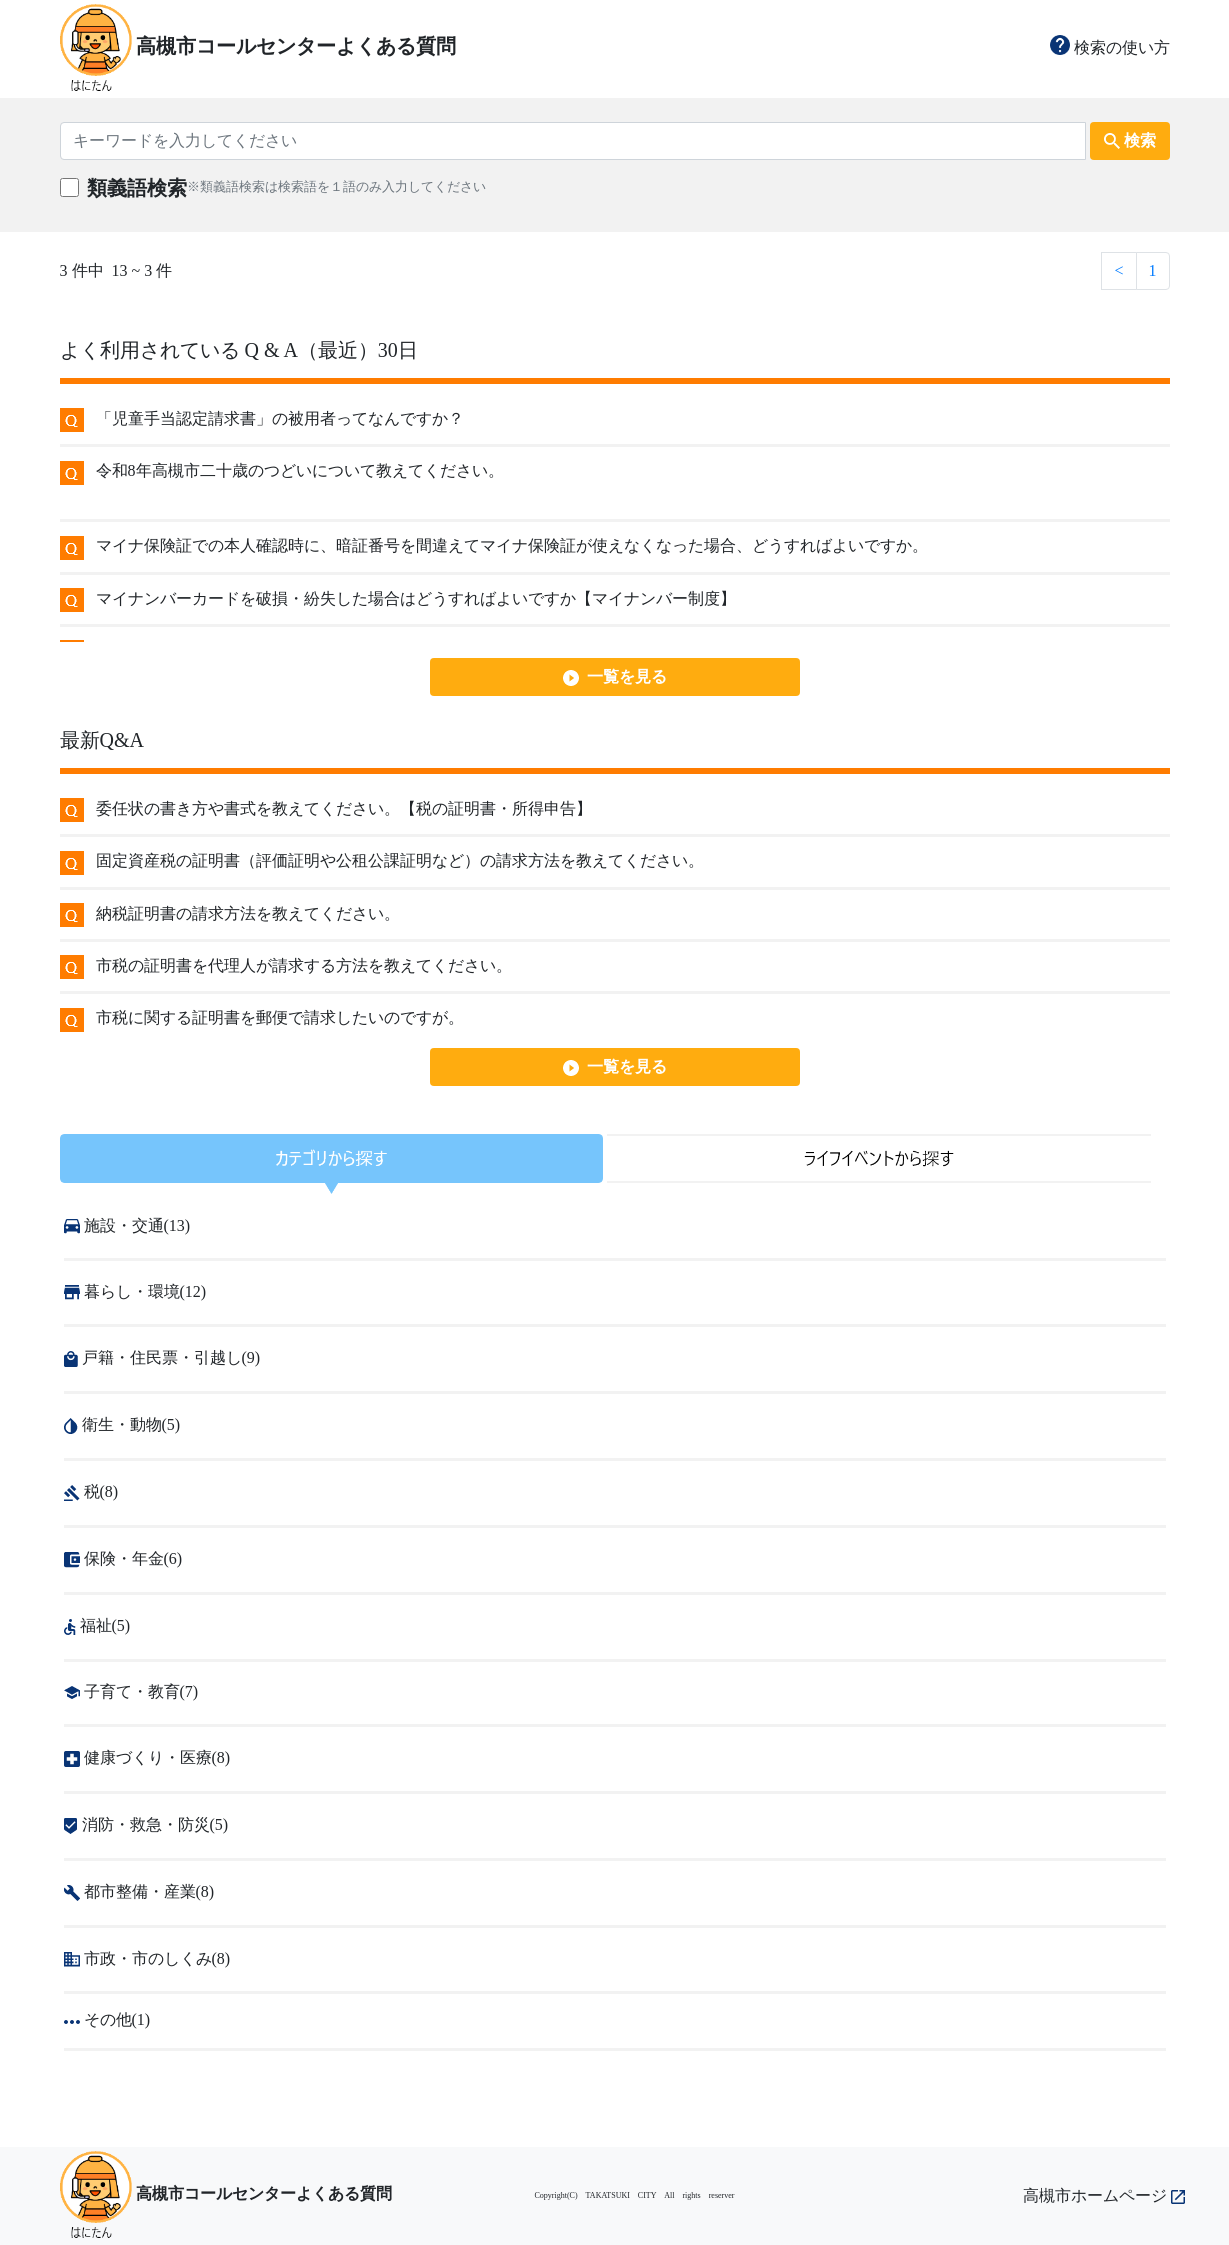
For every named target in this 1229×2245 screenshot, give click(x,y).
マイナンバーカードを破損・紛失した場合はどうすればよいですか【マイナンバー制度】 (416, 598)
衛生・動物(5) (122, 1424)
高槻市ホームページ (1104, 2195)
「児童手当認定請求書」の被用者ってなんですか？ (280, 418)
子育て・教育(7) (131, 1691)
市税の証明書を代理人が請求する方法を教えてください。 (304, 965)
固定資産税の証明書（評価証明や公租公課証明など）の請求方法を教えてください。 (400, 860)
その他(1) (107, 2019)
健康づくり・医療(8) (147, 1757)
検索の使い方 (1110, 47)
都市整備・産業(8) (139, 1891)
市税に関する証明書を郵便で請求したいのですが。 (280, 1017)
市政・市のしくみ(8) (147, 1958)
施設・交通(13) (127, 1225)
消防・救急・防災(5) (146, 1824)
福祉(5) (97, 1625)
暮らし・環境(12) (135, 1291)
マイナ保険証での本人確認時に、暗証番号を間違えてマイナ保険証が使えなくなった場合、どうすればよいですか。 (512, 545)
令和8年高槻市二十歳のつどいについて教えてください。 (300, 470)
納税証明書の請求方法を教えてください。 (248, 913)
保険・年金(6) (123, 1558)
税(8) (91, 1491)
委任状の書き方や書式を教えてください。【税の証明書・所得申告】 (344, 808)
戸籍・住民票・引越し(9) (162, 1357)
